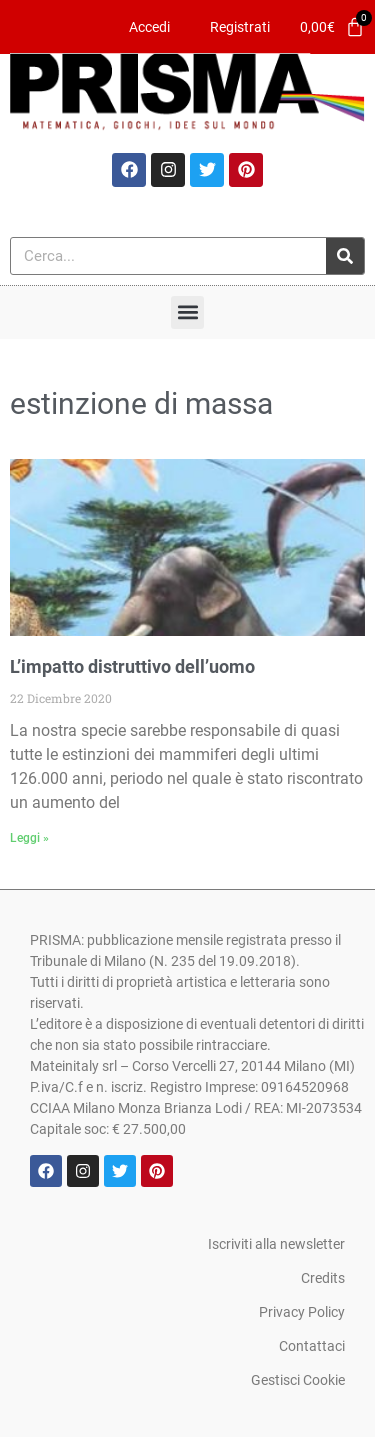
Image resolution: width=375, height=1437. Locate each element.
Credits (323, 1278)
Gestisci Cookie (298, 1380)
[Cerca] (345, 256)
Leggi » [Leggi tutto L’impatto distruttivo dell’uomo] (29, 838)
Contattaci (312, 1346)
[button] (187, 312)
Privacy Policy (302, 1312)
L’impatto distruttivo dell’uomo (132, 666)
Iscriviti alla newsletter (276, 1244)
